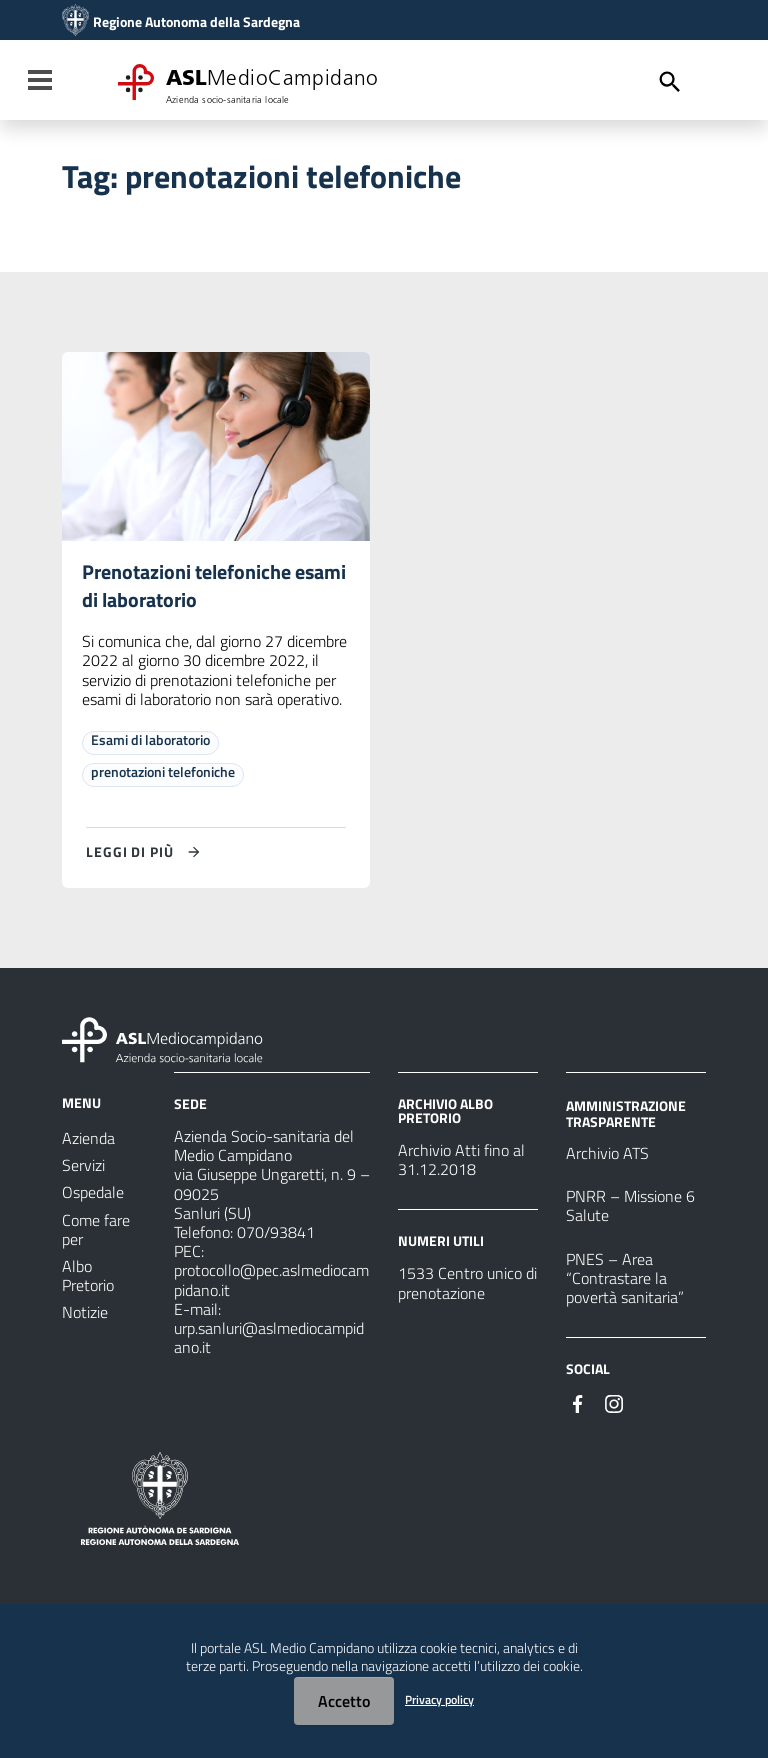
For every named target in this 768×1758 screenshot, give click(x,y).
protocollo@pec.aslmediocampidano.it (271, 1280)
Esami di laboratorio (150, 740)
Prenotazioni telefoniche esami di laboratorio (214, 586)
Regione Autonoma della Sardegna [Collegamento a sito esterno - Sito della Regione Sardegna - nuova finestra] (196, 22)
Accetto (344, 1701)
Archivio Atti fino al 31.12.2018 (461, 1160)
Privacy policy (439, 1699)
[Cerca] (670, 82)
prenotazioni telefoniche (163, 772)
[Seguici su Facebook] (578, 1403)
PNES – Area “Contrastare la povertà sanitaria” (625, 1278)
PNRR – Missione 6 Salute (630, 1206)
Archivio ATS (607, 1154)
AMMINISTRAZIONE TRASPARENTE (626, 1113)
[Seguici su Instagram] (614, 1403)
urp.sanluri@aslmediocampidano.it (269, 1337)
